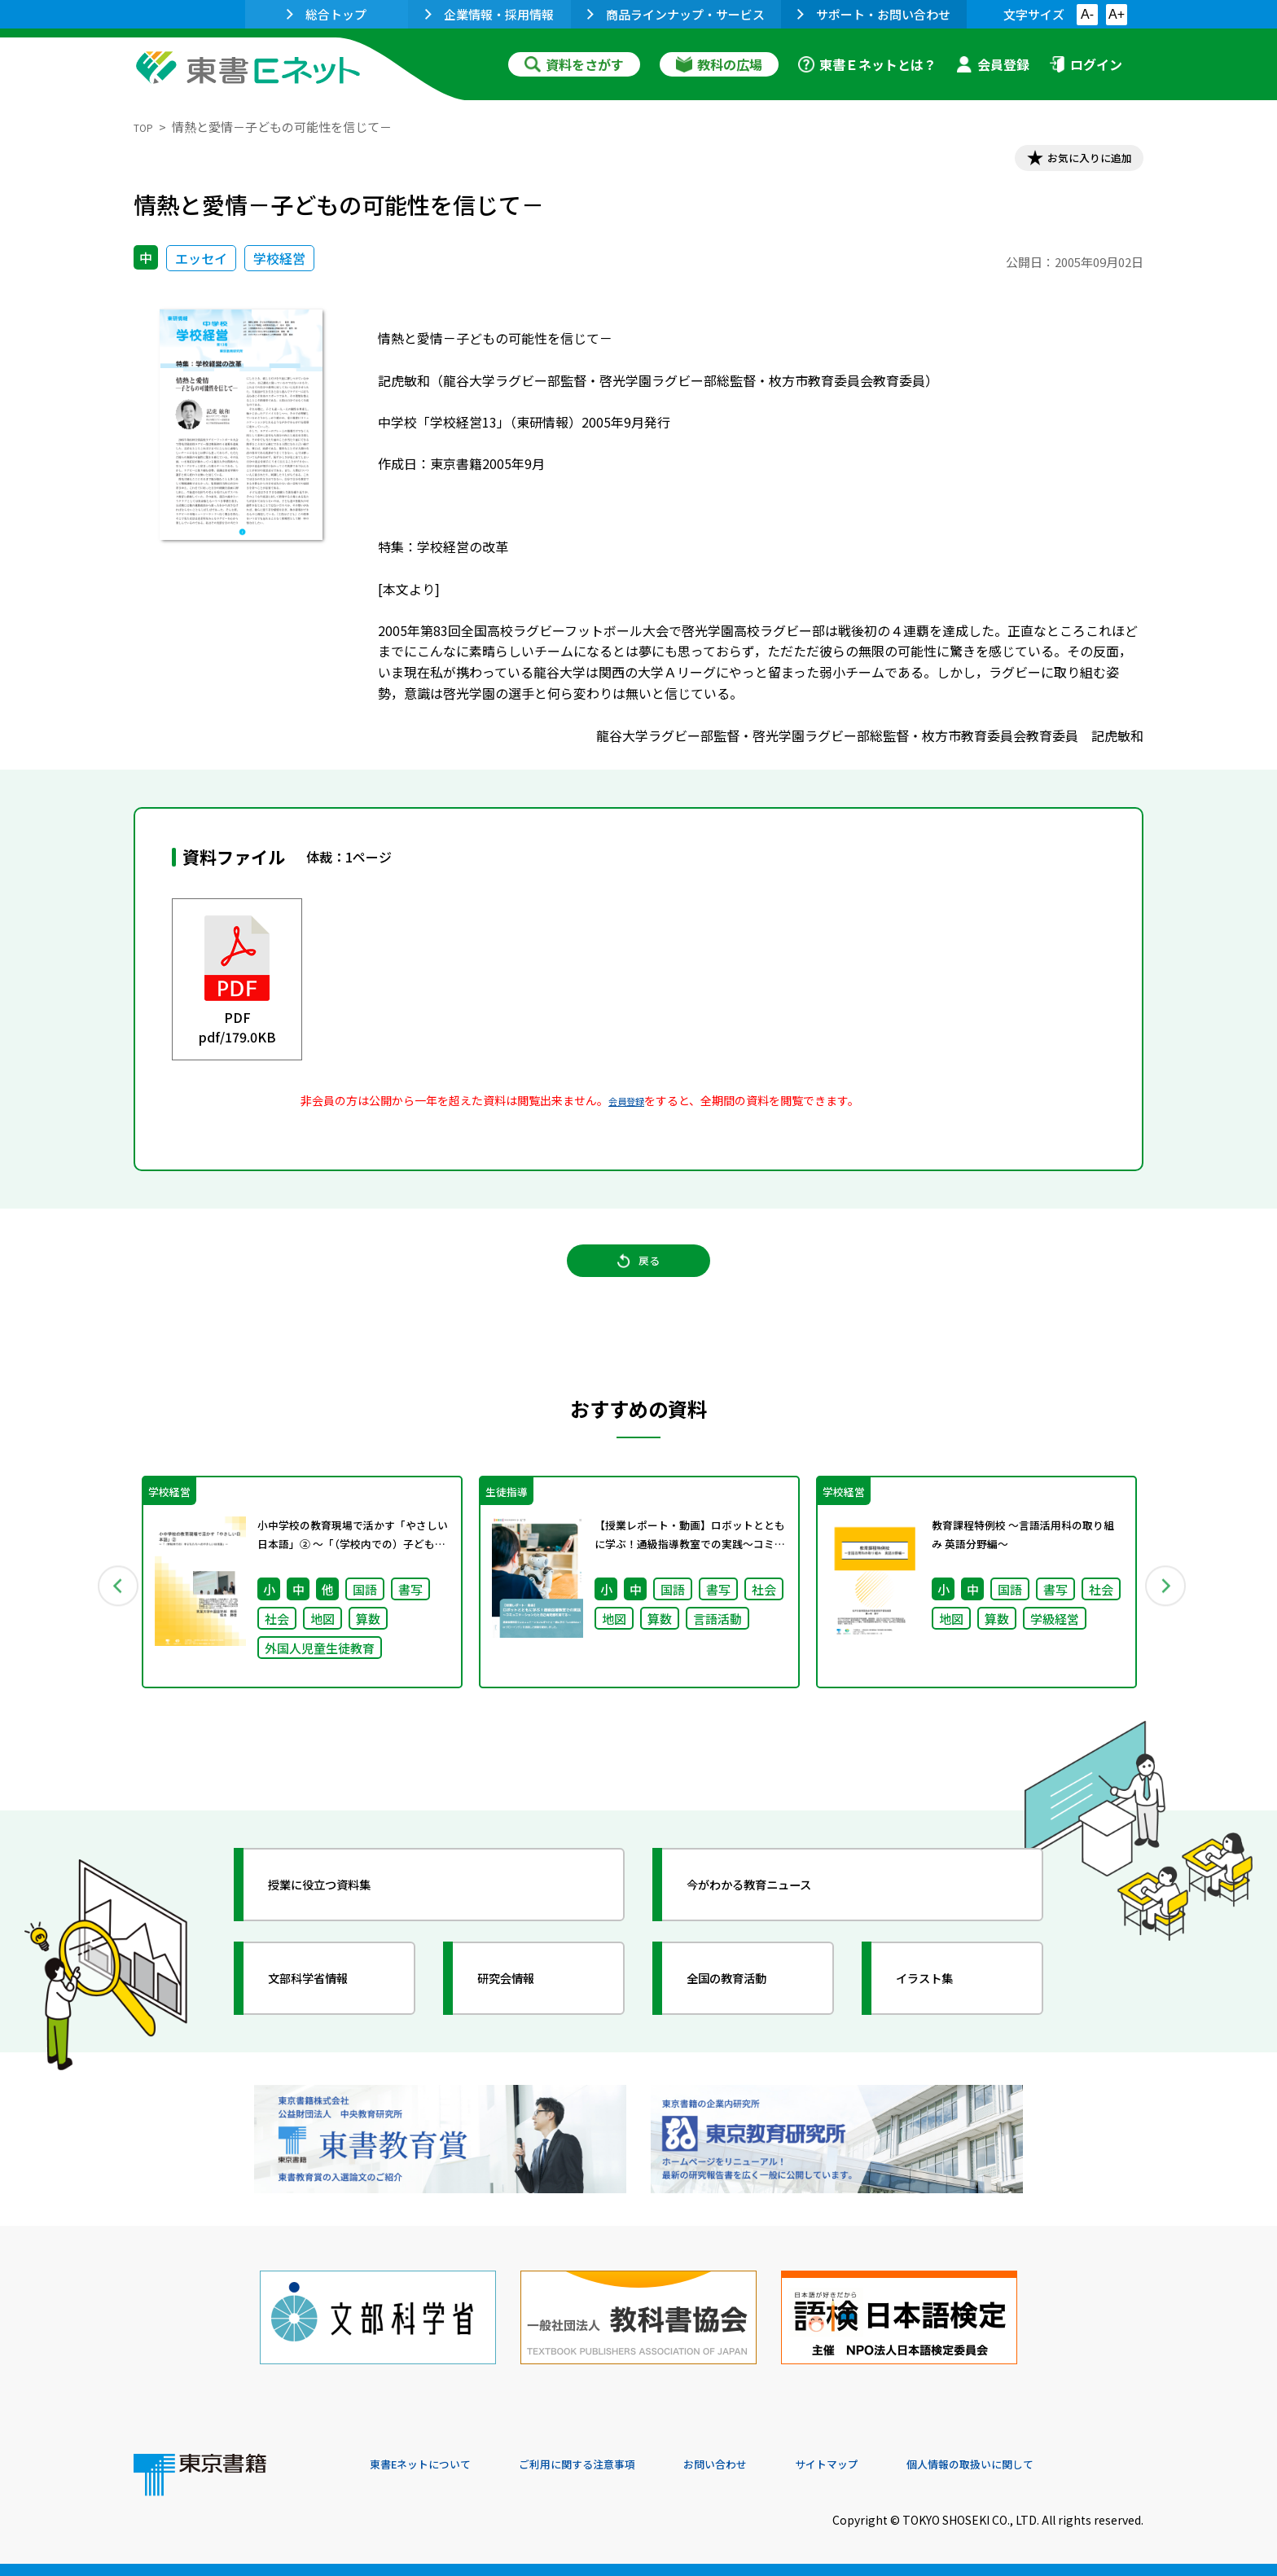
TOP (146, 126)
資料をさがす (574, 64)
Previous (110, 1612)
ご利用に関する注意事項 (615, 2465)
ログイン (1085, 64)
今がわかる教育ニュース (775, 1919)
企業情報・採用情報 (489, 14)
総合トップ (326, 14)
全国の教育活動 (746, 2013)
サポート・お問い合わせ (873, 14)
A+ (1116, 14)
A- (1087, 14)
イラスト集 (940, 2013)
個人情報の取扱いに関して (1065, 2465)
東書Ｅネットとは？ (867, 64)
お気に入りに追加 (1073, 161)
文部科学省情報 (327, 2013)
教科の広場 (719, 64)
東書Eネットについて (432, 2465)
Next (1167, 1612)
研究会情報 (522, 2013)
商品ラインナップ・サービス (676, 14)
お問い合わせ (774, 2465)
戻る (638, 1280)
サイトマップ (900, 2465)
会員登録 (992, 64)
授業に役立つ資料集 (342, 1919)
